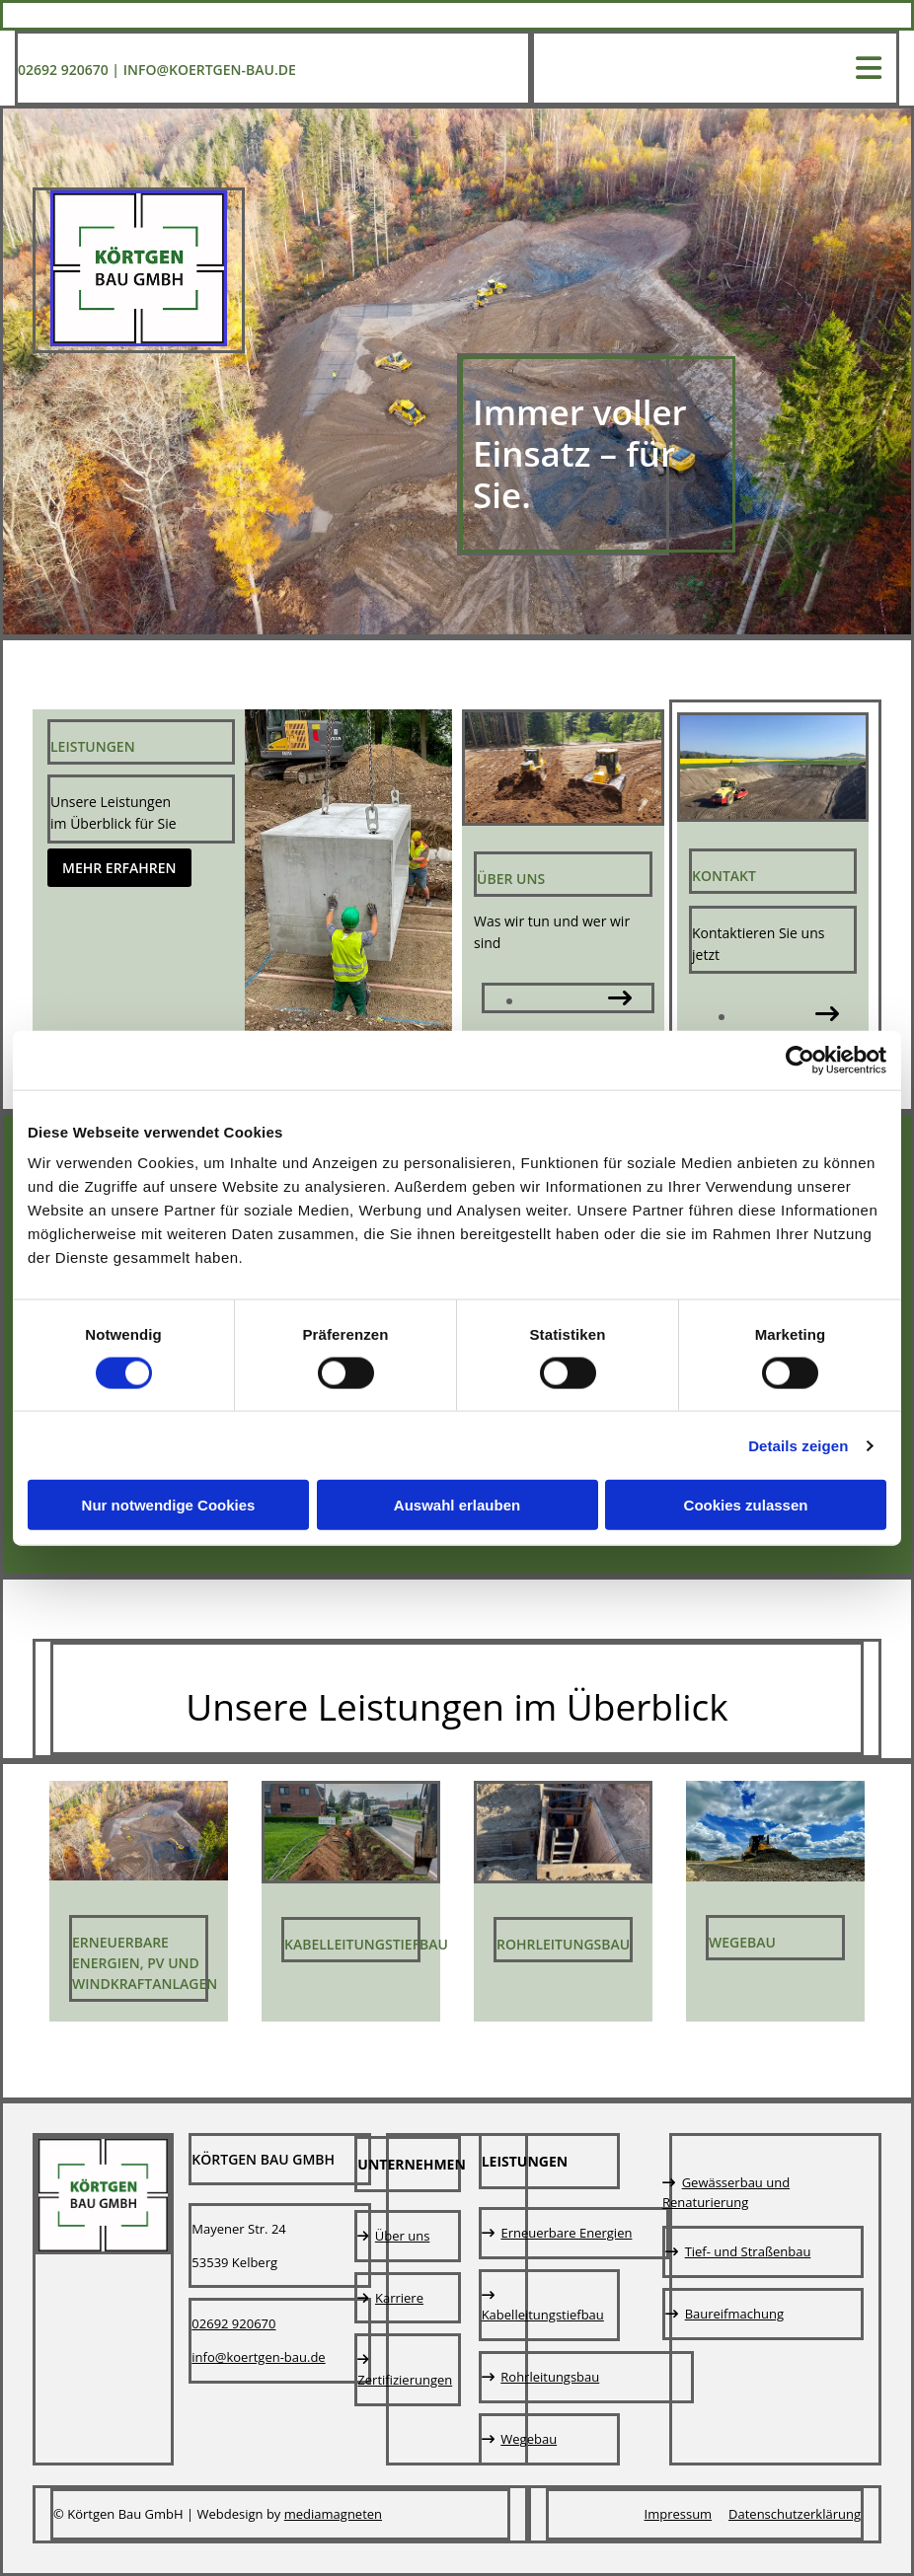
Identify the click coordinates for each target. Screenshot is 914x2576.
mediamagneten (333, 2514)
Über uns (402, 2236)
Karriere (399, 2298)
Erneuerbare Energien (566, 2233)
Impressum (679, 2514)
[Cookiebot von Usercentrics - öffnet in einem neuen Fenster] (800, 1059)
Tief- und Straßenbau (748, 2251)
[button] (119, 867)
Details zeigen (798, 1444)
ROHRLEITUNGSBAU (563, 1944)
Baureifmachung (734, 2313)
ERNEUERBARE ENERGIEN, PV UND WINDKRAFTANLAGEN (144, 1963)
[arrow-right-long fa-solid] (620, 1000)
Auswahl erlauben (457, 1505)
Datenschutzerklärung (794, 2514)
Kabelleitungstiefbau (366, 1944)
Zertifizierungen (404, 2380)
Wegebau (742, 1942)
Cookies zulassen (746, 1505)
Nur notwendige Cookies (169, 1505)
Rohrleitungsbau (549, 2377)
